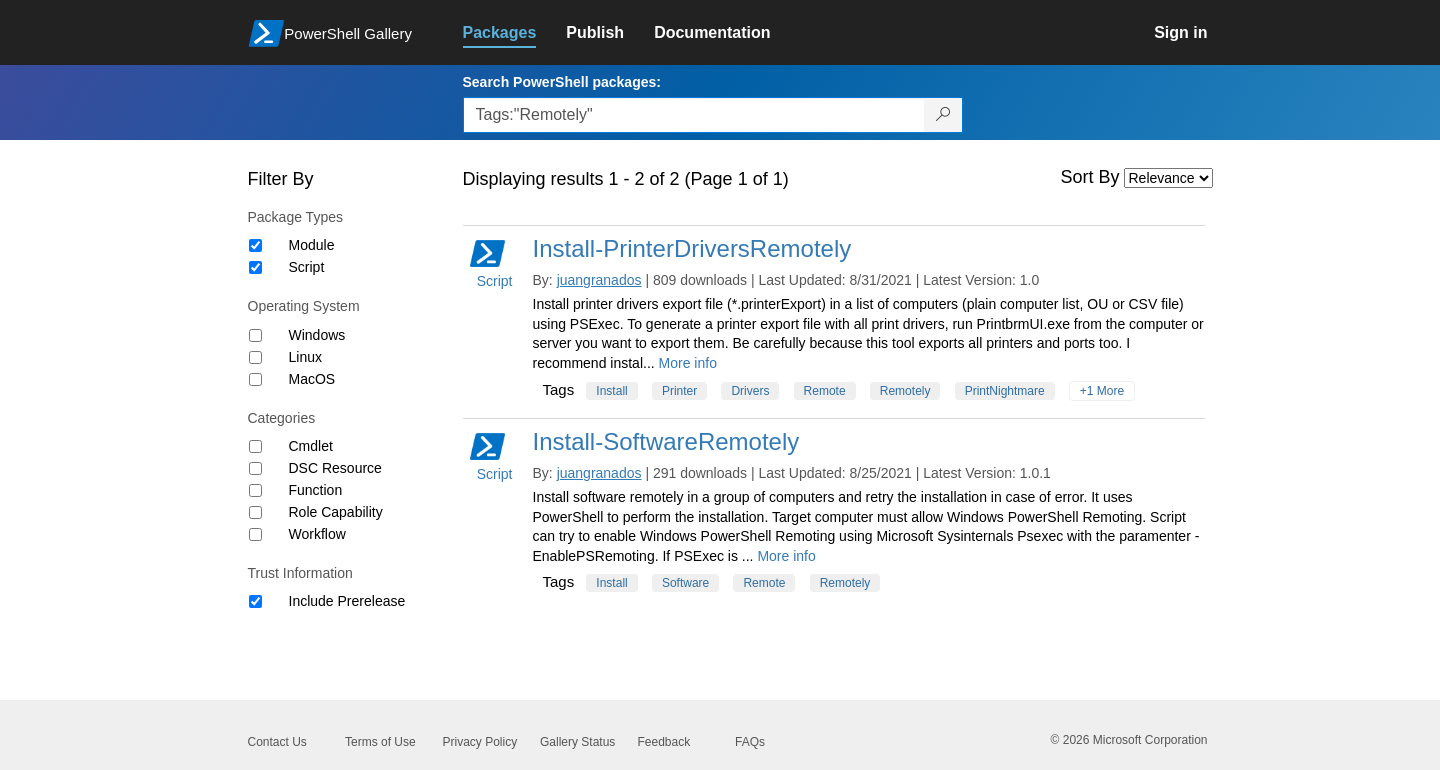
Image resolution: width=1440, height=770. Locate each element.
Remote (825, 391)
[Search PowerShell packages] (943, 115)
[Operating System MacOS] (255, 379)
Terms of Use (380, 742)
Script (307, 267)
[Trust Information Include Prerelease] (255, 601)
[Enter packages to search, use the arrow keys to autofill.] (694, 115)
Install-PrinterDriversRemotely (692, 248)
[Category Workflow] (255, 534)
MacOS (312, 379)
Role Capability (336, 512)
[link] (515, 33)
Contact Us (277, 742)
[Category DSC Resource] (255, 468)
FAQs (750, 742)
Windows (317, 335)
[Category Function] (255, 490)
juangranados (599, 280)
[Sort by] (1168, 178)
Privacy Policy (480, 742)
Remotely (905, 391)
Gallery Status (577, 742)
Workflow (317, 534)
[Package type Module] (255, 245)
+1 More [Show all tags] (1102, 391)
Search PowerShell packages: (562, 82)
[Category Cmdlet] (255, 446)
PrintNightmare (1005, 391)
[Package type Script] (255, 267)
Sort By (1090, 177)
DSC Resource (335, 468)
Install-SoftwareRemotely (666, 441)
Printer (679, 391)
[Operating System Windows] (255, 335)
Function (316, 490)
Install (611, 391)
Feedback (664, 742)
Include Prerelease (347, 601)
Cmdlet (311, 446)
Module (312, 245)
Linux (305, 357)
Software (685, 583)
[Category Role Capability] (255, 512)
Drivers (750, 391)
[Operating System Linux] (255, 357)
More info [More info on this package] (688, 363)
